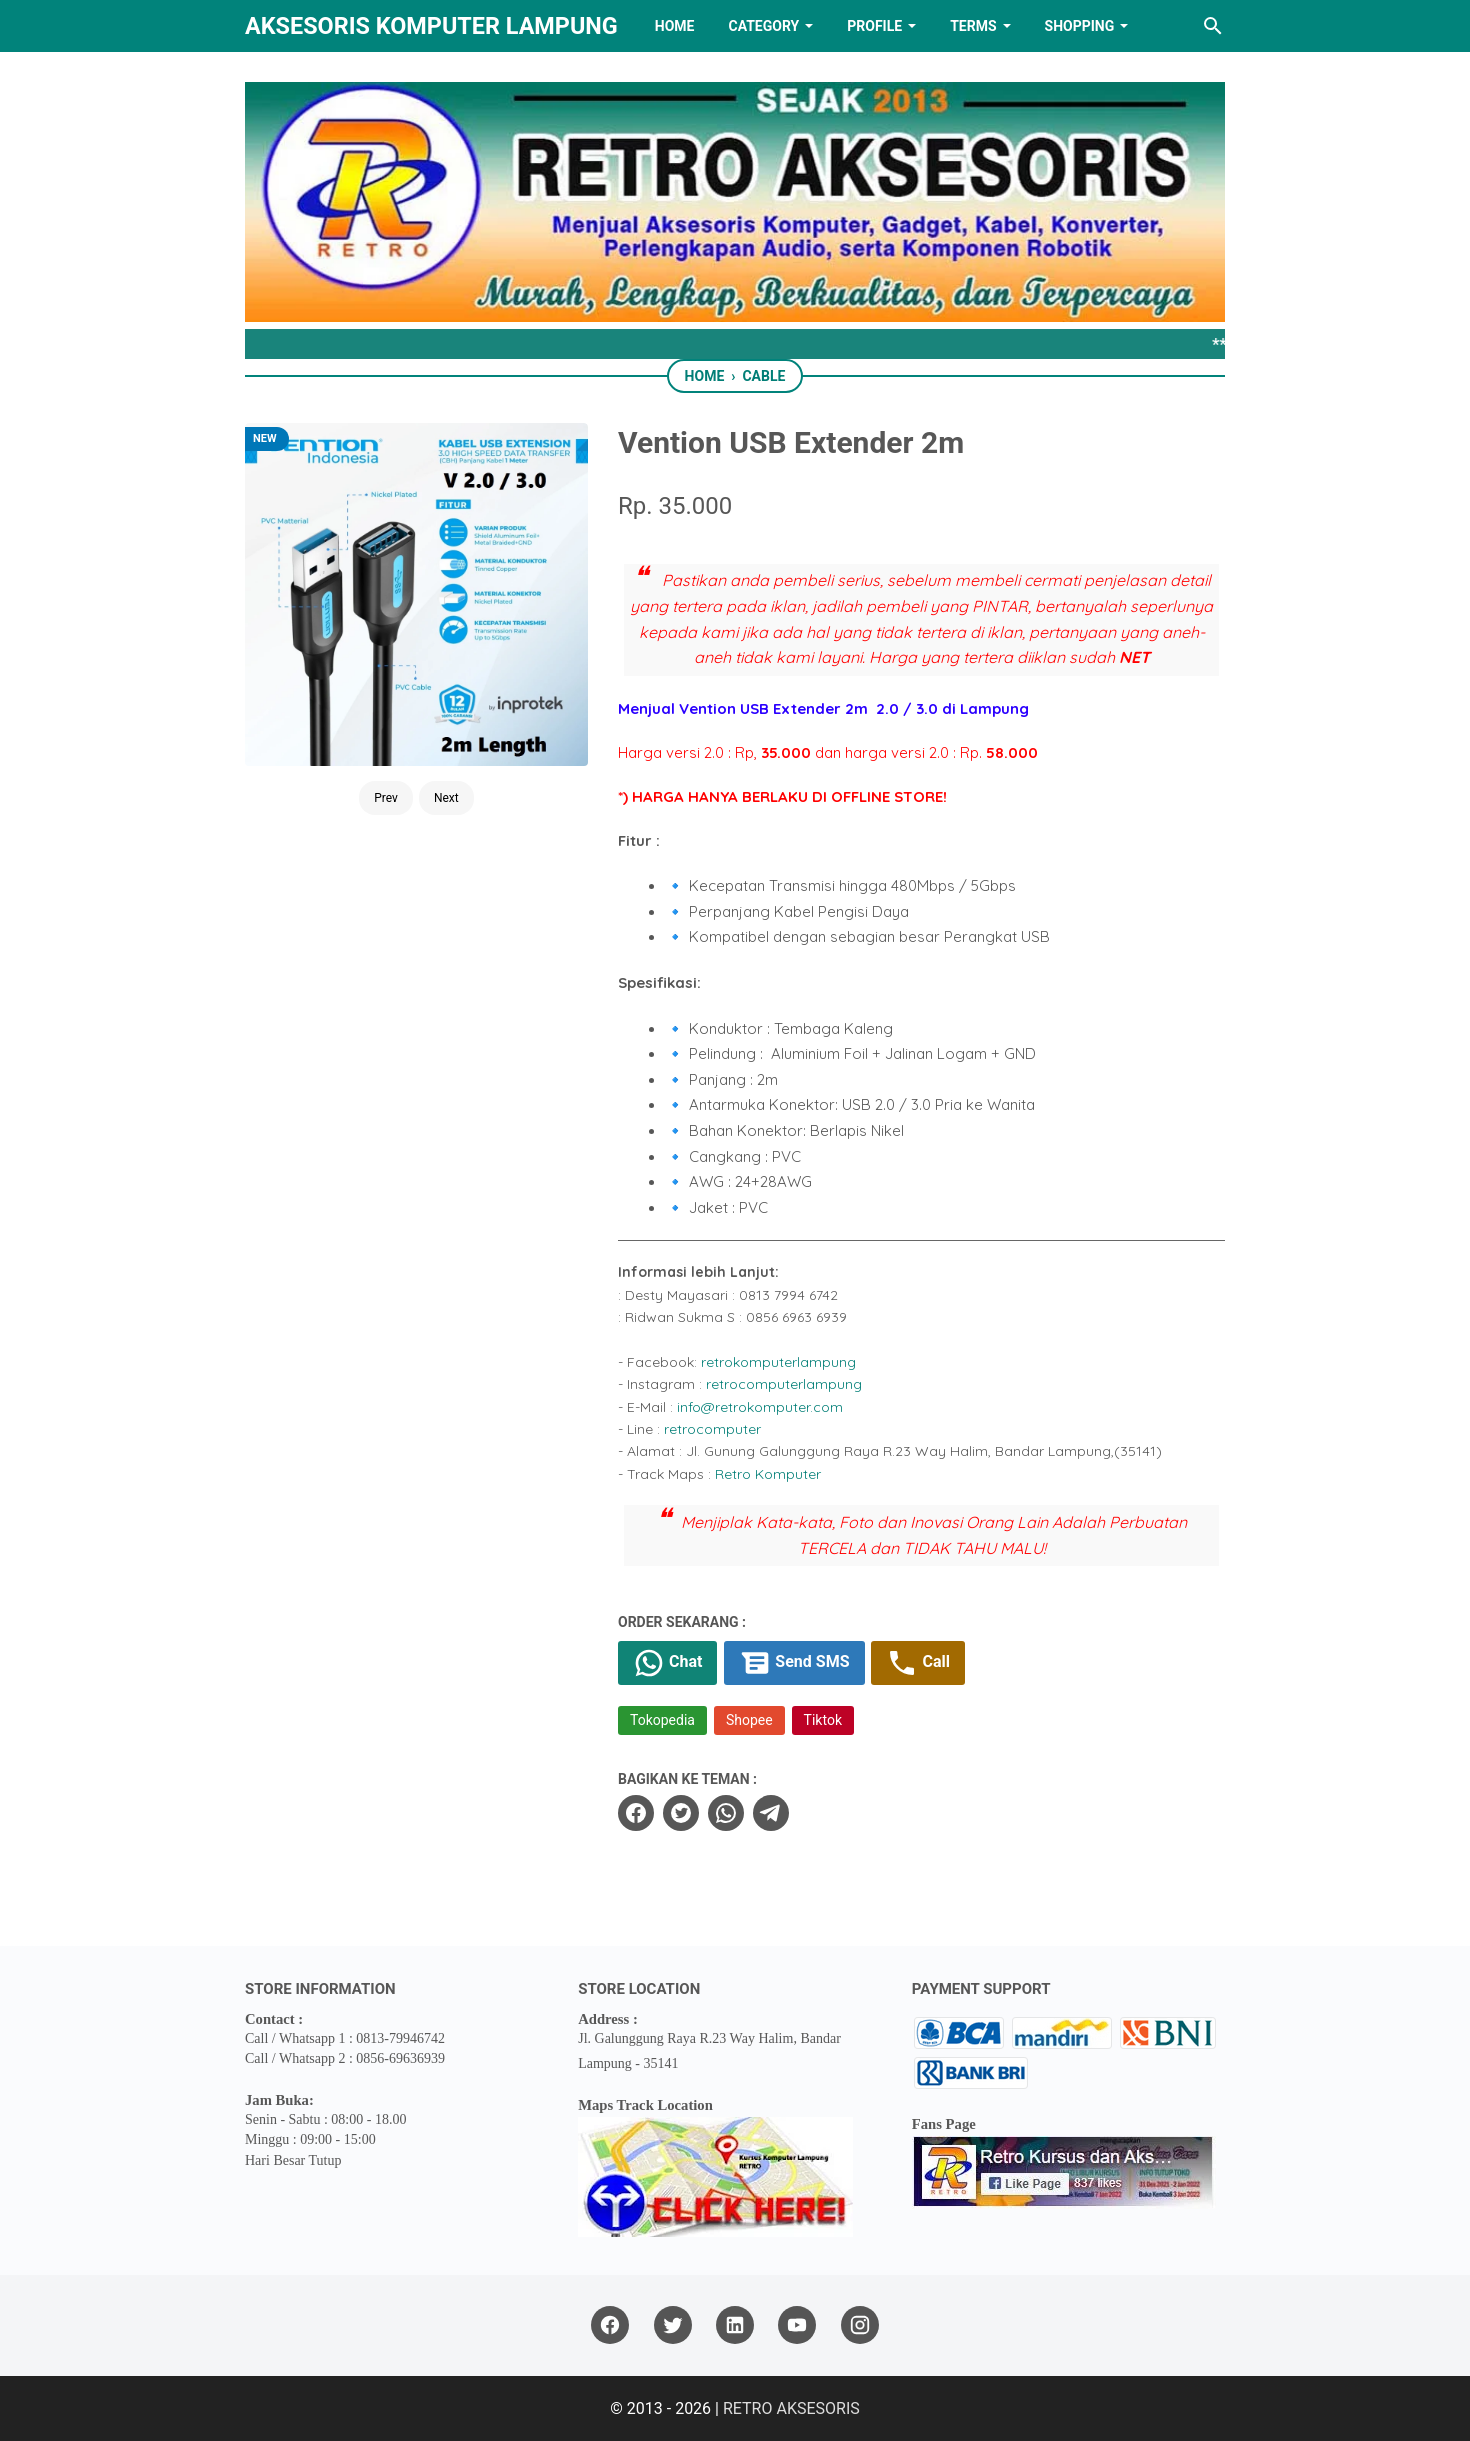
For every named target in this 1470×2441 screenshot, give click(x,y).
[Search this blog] (1213, 26)
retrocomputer (712, 1429)
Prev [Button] (386, 798)
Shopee (749, 1720)
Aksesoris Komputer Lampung (431, 26)
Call (917, 1663)
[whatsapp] (726, 1813)
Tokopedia (662, 1720)
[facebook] (636, 1813)
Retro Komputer (768, 1474)
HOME (675, 26)
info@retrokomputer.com (760, 1407)
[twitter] (681, 1813)
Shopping (1080, 26)
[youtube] (797, 2325)
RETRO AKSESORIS (791, 2408)
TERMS (973, 26)
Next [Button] (446, 798)
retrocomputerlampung (784, 1384)
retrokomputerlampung (778, 1362)
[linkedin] (735, 2325)
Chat (667, 1663)
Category (763, 26)
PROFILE (874, 26)
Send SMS (794, 1663)
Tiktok (823, 1720)
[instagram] (860, 2325)
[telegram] (771, 1813)
